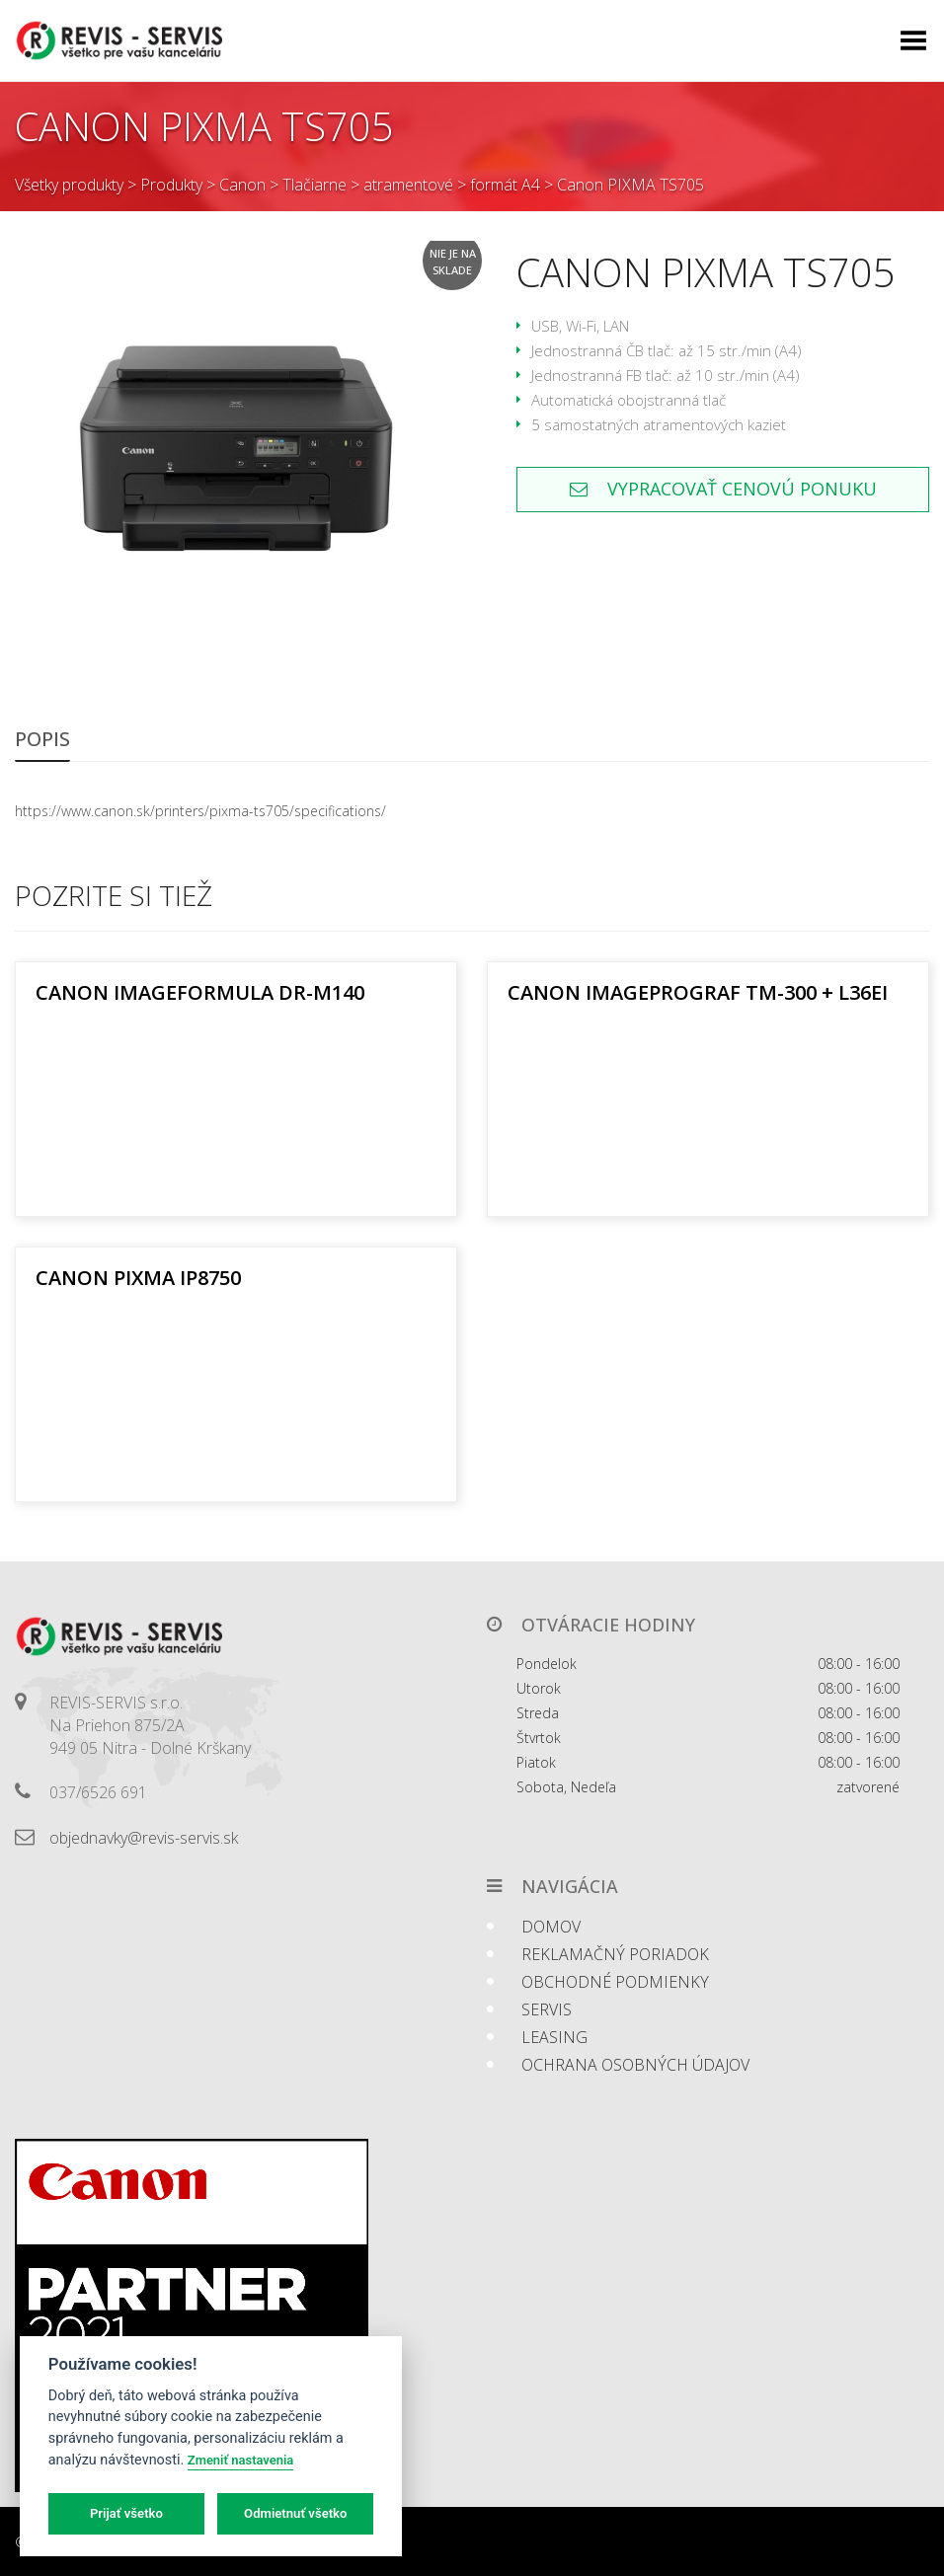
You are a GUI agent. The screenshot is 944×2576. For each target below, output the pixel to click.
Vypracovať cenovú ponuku (723, 488)
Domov (551, 1926)
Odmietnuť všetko (295, 2513)
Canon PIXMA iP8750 (138, 1277)
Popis (42, 738)
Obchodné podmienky (615, 1982)
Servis (546, 2009)
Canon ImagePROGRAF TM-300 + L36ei (698, 992)
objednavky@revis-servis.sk (143, 1838)
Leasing (554, 2037)
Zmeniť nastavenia (240, 2460)
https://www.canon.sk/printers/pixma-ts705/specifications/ (200, 810)
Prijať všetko (126, 2513)
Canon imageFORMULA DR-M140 (200, 992)
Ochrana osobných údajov (635, 2065)
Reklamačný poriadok (615, 1954)
